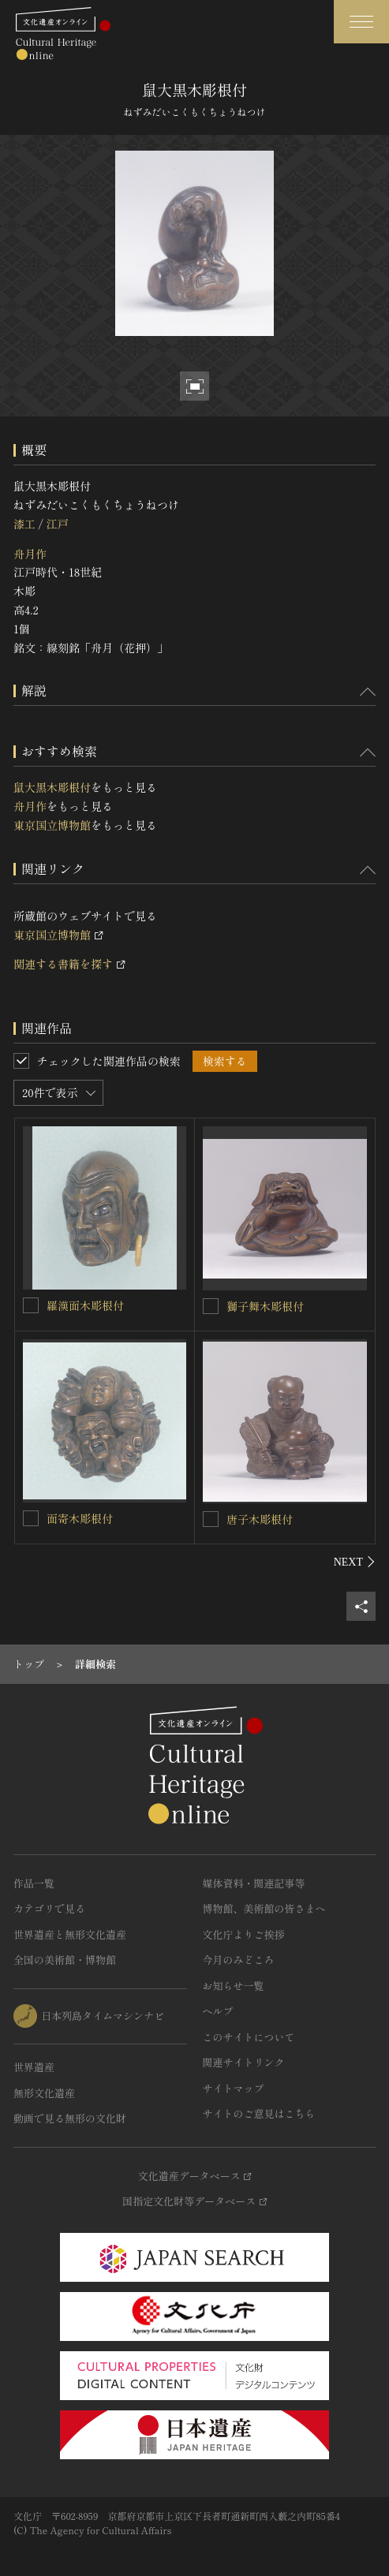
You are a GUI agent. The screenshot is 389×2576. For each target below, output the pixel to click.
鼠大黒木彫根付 (52, 787)
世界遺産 (33, 2066)
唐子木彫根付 (259, 1519)
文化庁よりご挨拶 (244, 1934)
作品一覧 (33, 1883)
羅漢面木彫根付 (85, 1305)
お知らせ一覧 (233, 1985)
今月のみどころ (239, 1959)
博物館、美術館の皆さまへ (264, 1908)
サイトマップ (233, 2088)
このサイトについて (249, 2036)
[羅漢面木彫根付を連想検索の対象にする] (31, 1305)
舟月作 (30, 554)
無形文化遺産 (44, 2092)
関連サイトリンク (244, 2062)
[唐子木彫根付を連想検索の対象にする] (211, 1519)
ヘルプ (218, 2010)
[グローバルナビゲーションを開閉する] (361, 21)
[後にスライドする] (355, 1561)
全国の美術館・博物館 (64, 1959)
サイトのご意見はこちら (259, 2113)
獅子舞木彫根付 (265, 1306)
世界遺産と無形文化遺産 (69, 1934)
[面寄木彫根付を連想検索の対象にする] (31, 1518)
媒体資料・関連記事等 (254, 1883)
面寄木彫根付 (80, 1518)
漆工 (24, 524)
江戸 (57, 524)
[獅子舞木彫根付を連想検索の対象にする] (211, 1306)
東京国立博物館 (52, 825)
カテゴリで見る (49, 1908)
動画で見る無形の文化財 (69, 2118)
